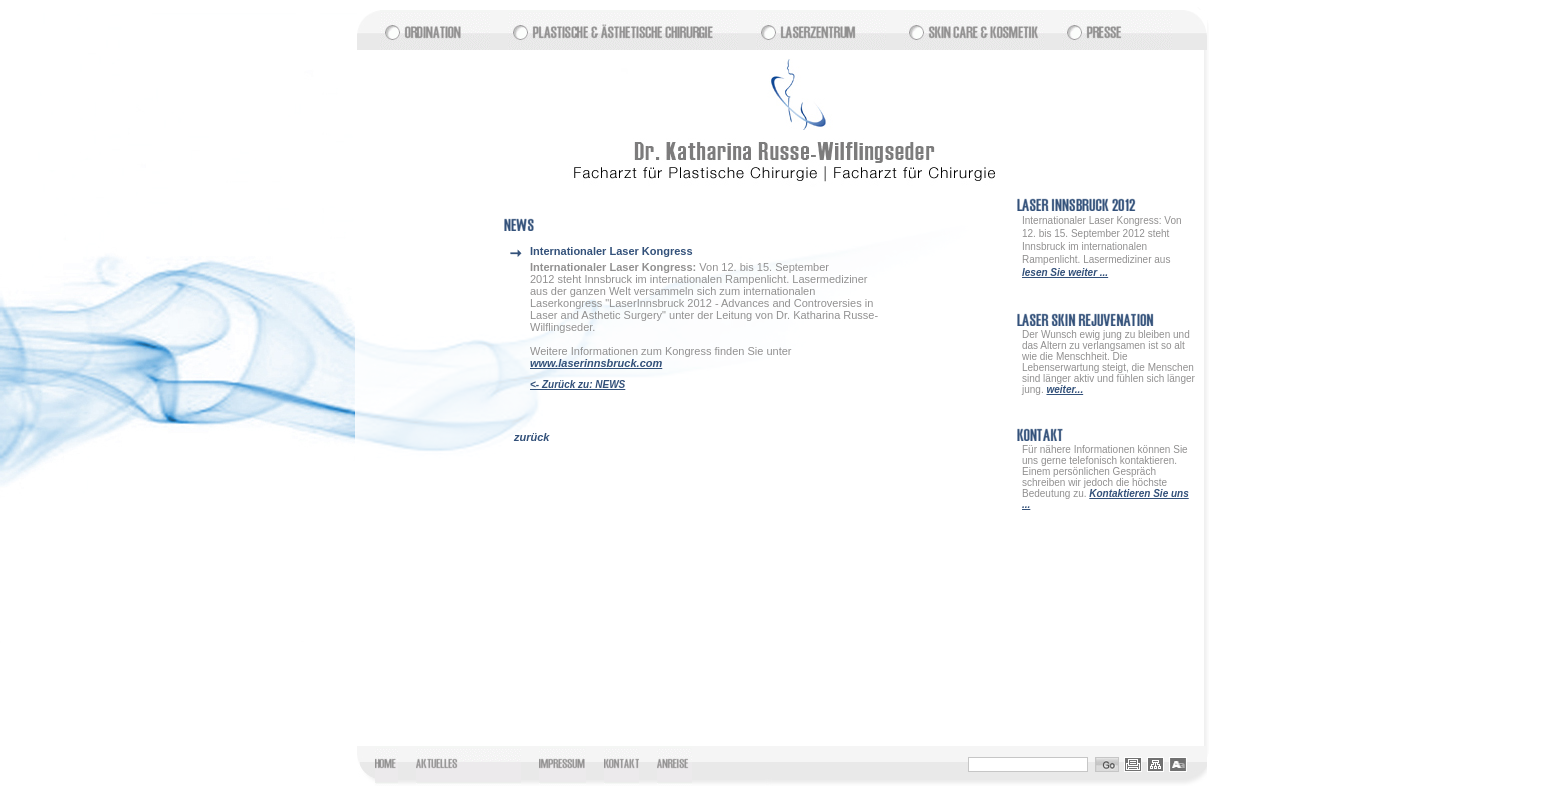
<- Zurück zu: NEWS (577, 384)
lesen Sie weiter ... (1065, 272)
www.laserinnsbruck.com (596, 363)
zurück (531, 437)
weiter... (1064, 389)
